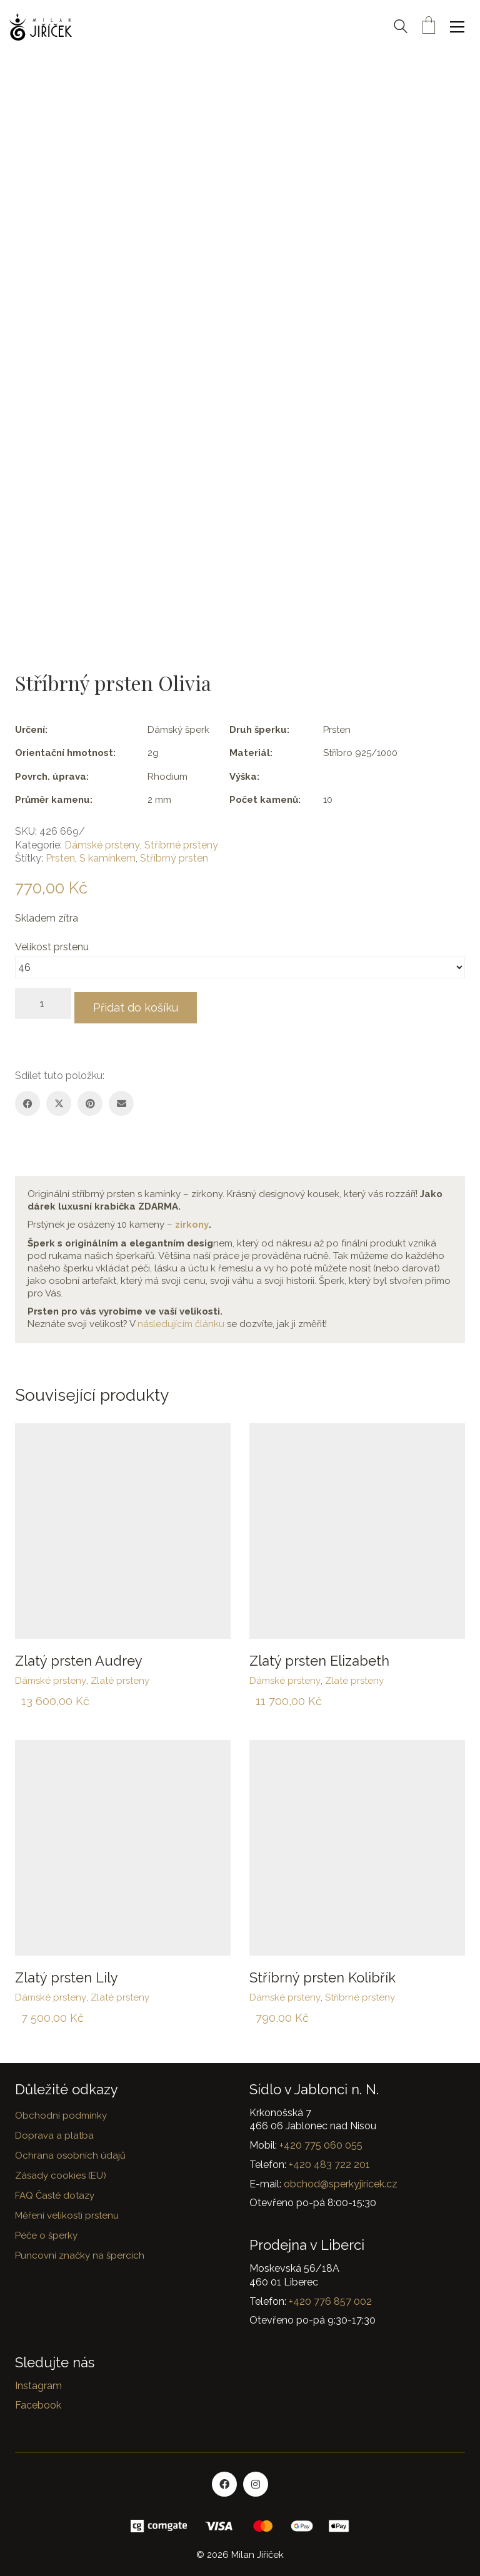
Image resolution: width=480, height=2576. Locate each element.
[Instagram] (255, 2479)
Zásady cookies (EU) (60, 2170)
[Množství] (43, 1003)
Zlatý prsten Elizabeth (319, 1656)
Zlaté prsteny (120, 1676)
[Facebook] (27, 1099)
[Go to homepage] (40, 26)
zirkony (192, 1220)
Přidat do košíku (145, 1003)
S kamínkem (107, 858)
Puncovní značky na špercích (79, 2250)
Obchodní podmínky (61, 2110)
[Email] (121, 1099)
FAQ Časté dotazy (54, 2190)
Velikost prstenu (53, 947)
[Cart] (429, 26)
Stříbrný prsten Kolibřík (322, 1973)
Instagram (38, 2381)
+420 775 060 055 (320, 2141)
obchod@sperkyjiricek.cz (341, 2179)
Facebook (38, 2401)
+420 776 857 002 (330, 2296)
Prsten (60, 858)
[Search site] (401, 28)
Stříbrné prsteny (181, 845)
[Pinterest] (90, 1099)
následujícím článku (181, 1319)
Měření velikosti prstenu (67, 2210)
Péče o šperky (46, 2230)
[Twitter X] (58, 1099)
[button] (460, 27)
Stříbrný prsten (174, 858)
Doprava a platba (54, 2130)
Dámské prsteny (102, 845)
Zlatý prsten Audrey (78, 1656)
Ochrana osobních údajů (70, 2150)
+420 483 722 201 (329, 2160)
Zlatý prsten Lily (66, 1973)
